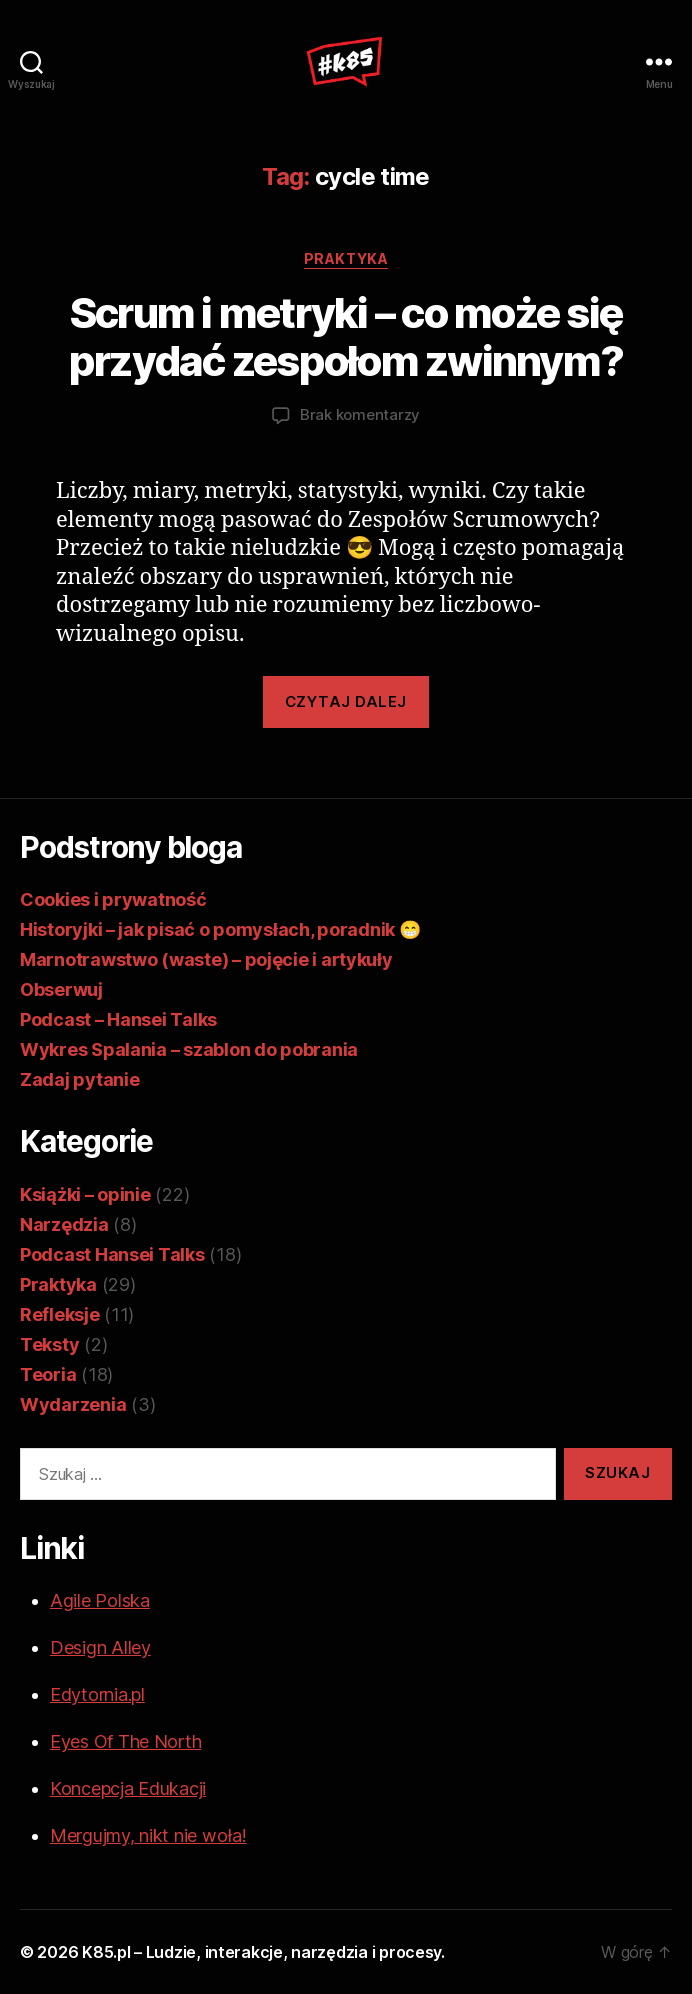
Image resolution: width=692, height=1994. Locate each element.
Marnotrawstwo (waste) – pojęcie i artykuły (206, 959)
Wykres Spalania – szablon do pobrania (189, 1049)
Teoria (48, 1374)
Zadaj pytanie (80, 1079)
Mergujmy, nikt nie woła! (148, 1835)
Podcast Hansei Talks (112, 1254)
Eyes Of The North (125, 1741)
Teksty (49, 1344)
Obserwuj (61, 989)
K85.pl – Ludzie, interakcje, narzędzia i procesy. (263, 1952)
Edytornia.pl (97, 1694)
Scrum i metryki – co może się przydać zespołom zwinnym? (346, 336)
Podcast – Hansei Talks (118, 1019)
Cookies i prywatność (113, 899)
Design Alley (100, 1647)
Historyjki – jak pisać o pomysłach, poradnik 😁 (220, 929)
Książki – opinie (85, 1194)
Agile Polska (100, 1600)
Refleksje (60, 1314)
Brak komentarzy (360, 414)
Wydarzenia (73, 1404)
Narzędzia (64, 1224)
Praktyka (346, 258)
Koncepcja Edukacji (128, 1788)
